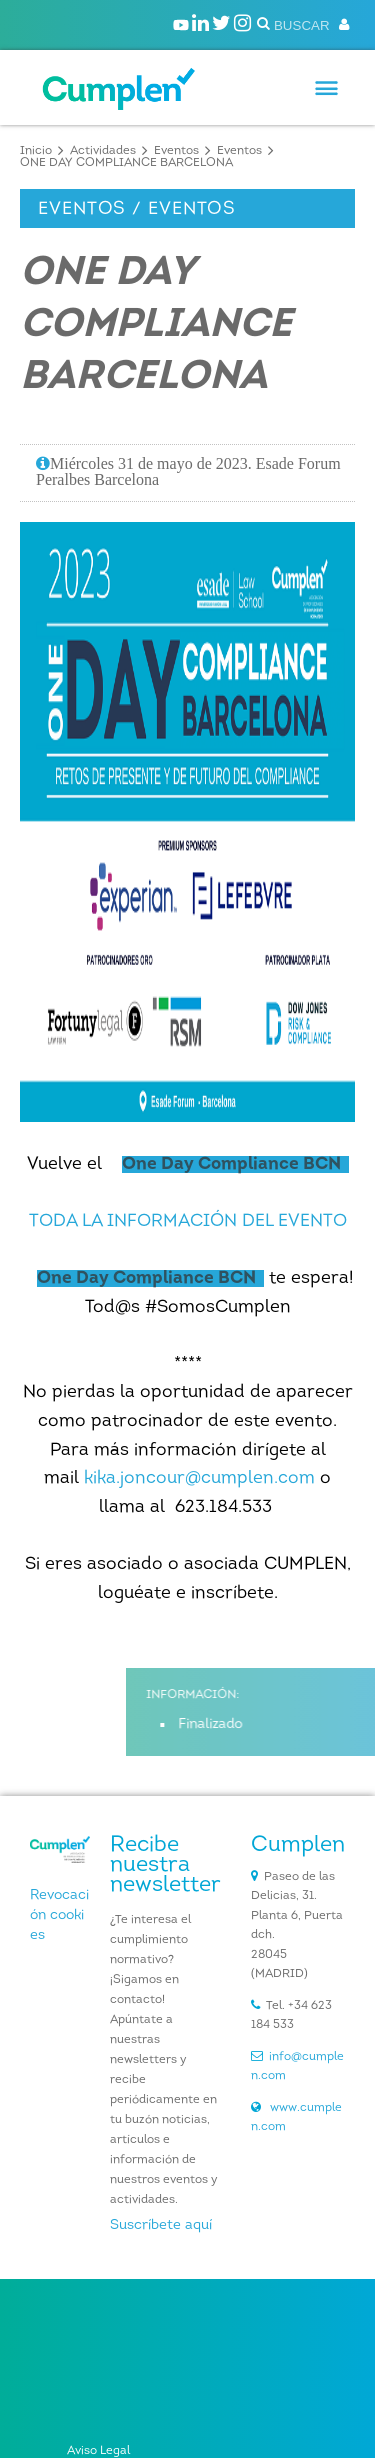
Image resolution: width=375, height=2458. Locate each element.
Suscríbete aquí (161, 2225)
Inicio (36, 151)
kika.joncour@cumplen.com (199, 1478)
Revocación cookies (59, 1915)
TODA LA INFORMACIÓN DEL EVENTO (188, 1221)
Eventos (176, 151)
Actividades (103, 151)
